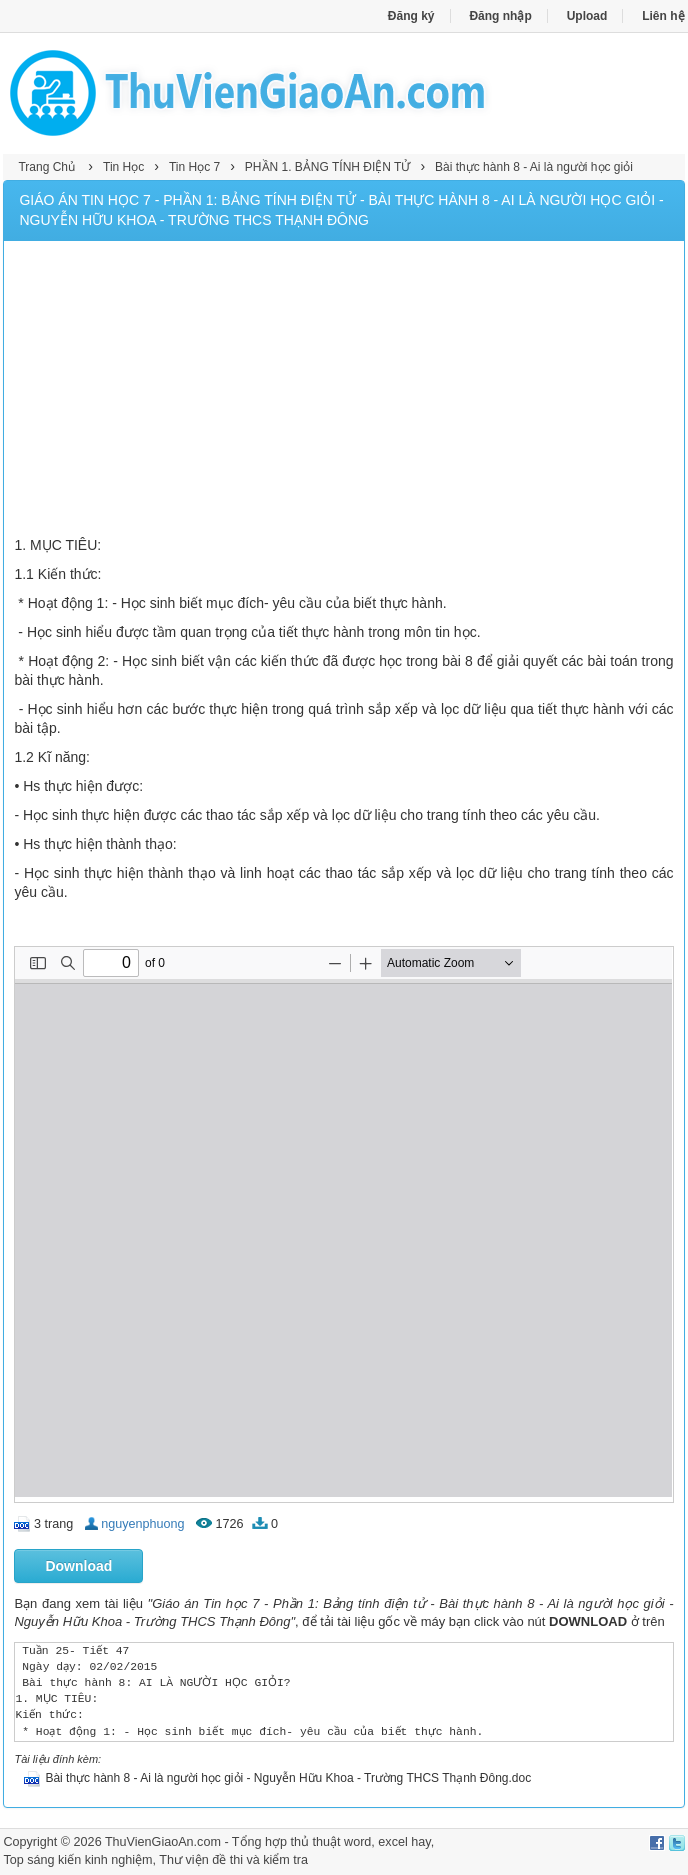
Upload (587, 16)
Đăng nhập (500, 16)
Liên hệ (663, 16)
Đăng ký (411, 16)
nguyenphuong (142, 1524)
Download (78, 1566)
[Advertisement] (343, 391)
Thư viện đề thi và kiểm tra (233, 1860)
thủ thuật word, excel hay (361, 1842)
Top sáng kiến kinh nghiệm (77, 1860)
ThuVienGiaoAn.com (163, 1842)
